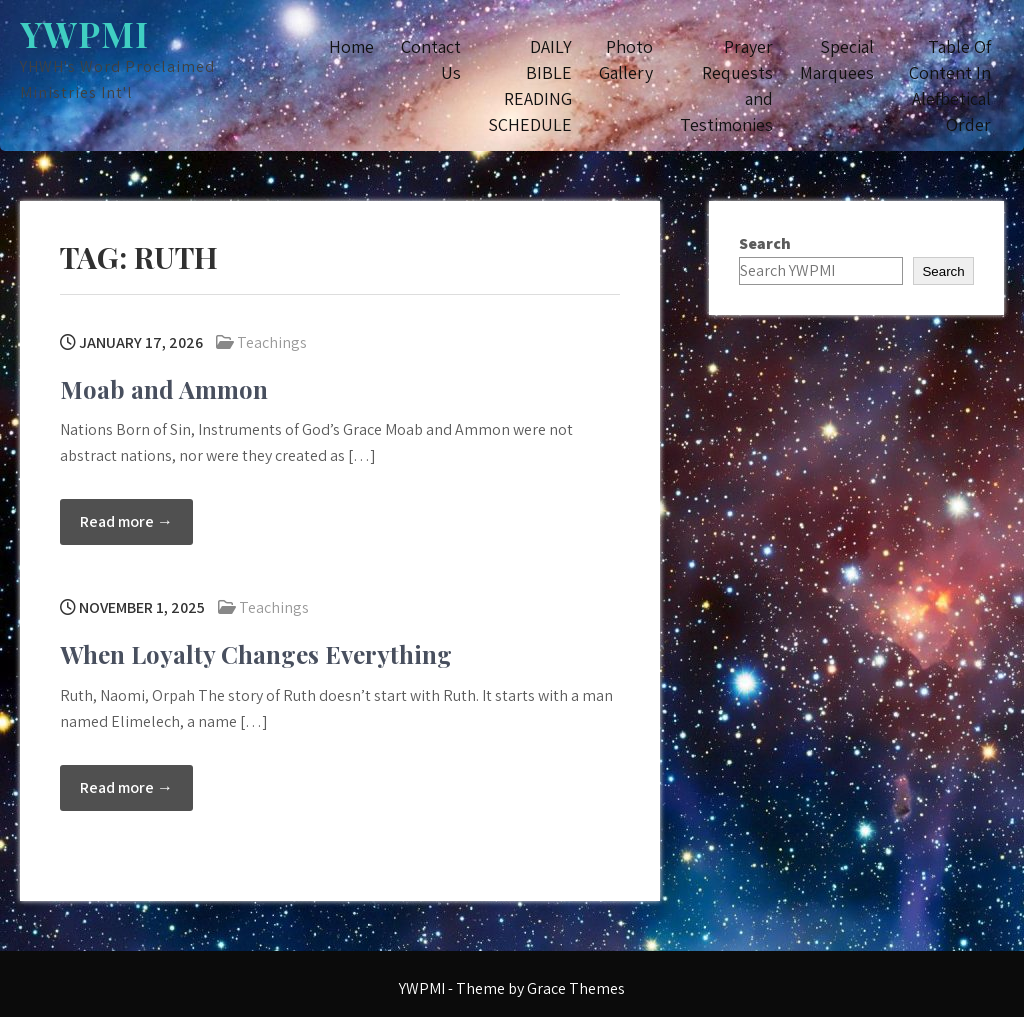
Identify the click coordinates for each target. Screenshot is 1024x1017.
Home (351, 46)
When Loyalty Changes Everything (256, 654)
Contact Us (431, 59)
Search (765, 243)
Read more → (126, 521)
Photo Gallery (626, 59)
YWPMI (84, 33)
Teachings (272, 342)
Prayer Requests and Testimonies (726, 85)
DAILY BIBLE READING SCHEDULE (530, 85)
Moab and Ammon (164, 389)
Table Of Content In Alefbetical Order (950, 85)
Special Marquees (837, 59)
